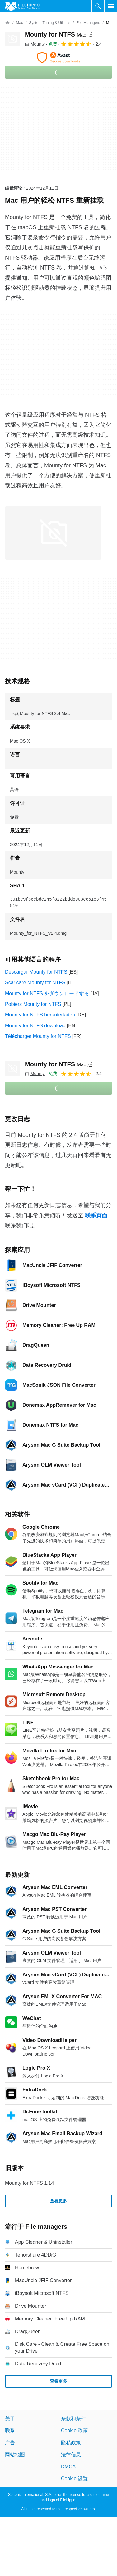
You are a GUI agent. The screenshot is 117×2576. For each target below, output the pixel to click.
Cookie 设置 (74, 2478)
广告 (10, 2442)
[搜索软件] (98, 6)
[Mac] (19, 23)
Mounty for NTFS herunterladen (40, 1014)
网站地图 (15, 2454)
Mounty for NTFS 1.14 (29, 2183)
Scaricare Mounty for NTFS (35, 982)
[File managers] (88, 23)
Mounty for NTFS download (35, 1025)
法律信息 (71, 2454)
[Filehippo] (22, 6)
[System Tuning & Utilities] (49, 23)
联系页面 (96, 1215)
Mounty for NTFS (58, 34)
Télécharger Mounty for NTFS (38, 1036)
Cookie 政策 (74, 2430)
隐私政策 (71, 2442)
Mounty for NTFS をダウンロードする (47, 993)
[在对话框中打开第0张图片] (53, 533)
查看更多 (58, 2200)
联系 (10, 2430)
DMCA (68, 2466)
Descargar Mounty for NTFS (36, 972)
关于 (10, 2418)
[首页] (7, 23)
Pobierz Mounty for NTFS (33, 1004)
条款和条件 (73, 2418)
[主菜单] (111, 6)
